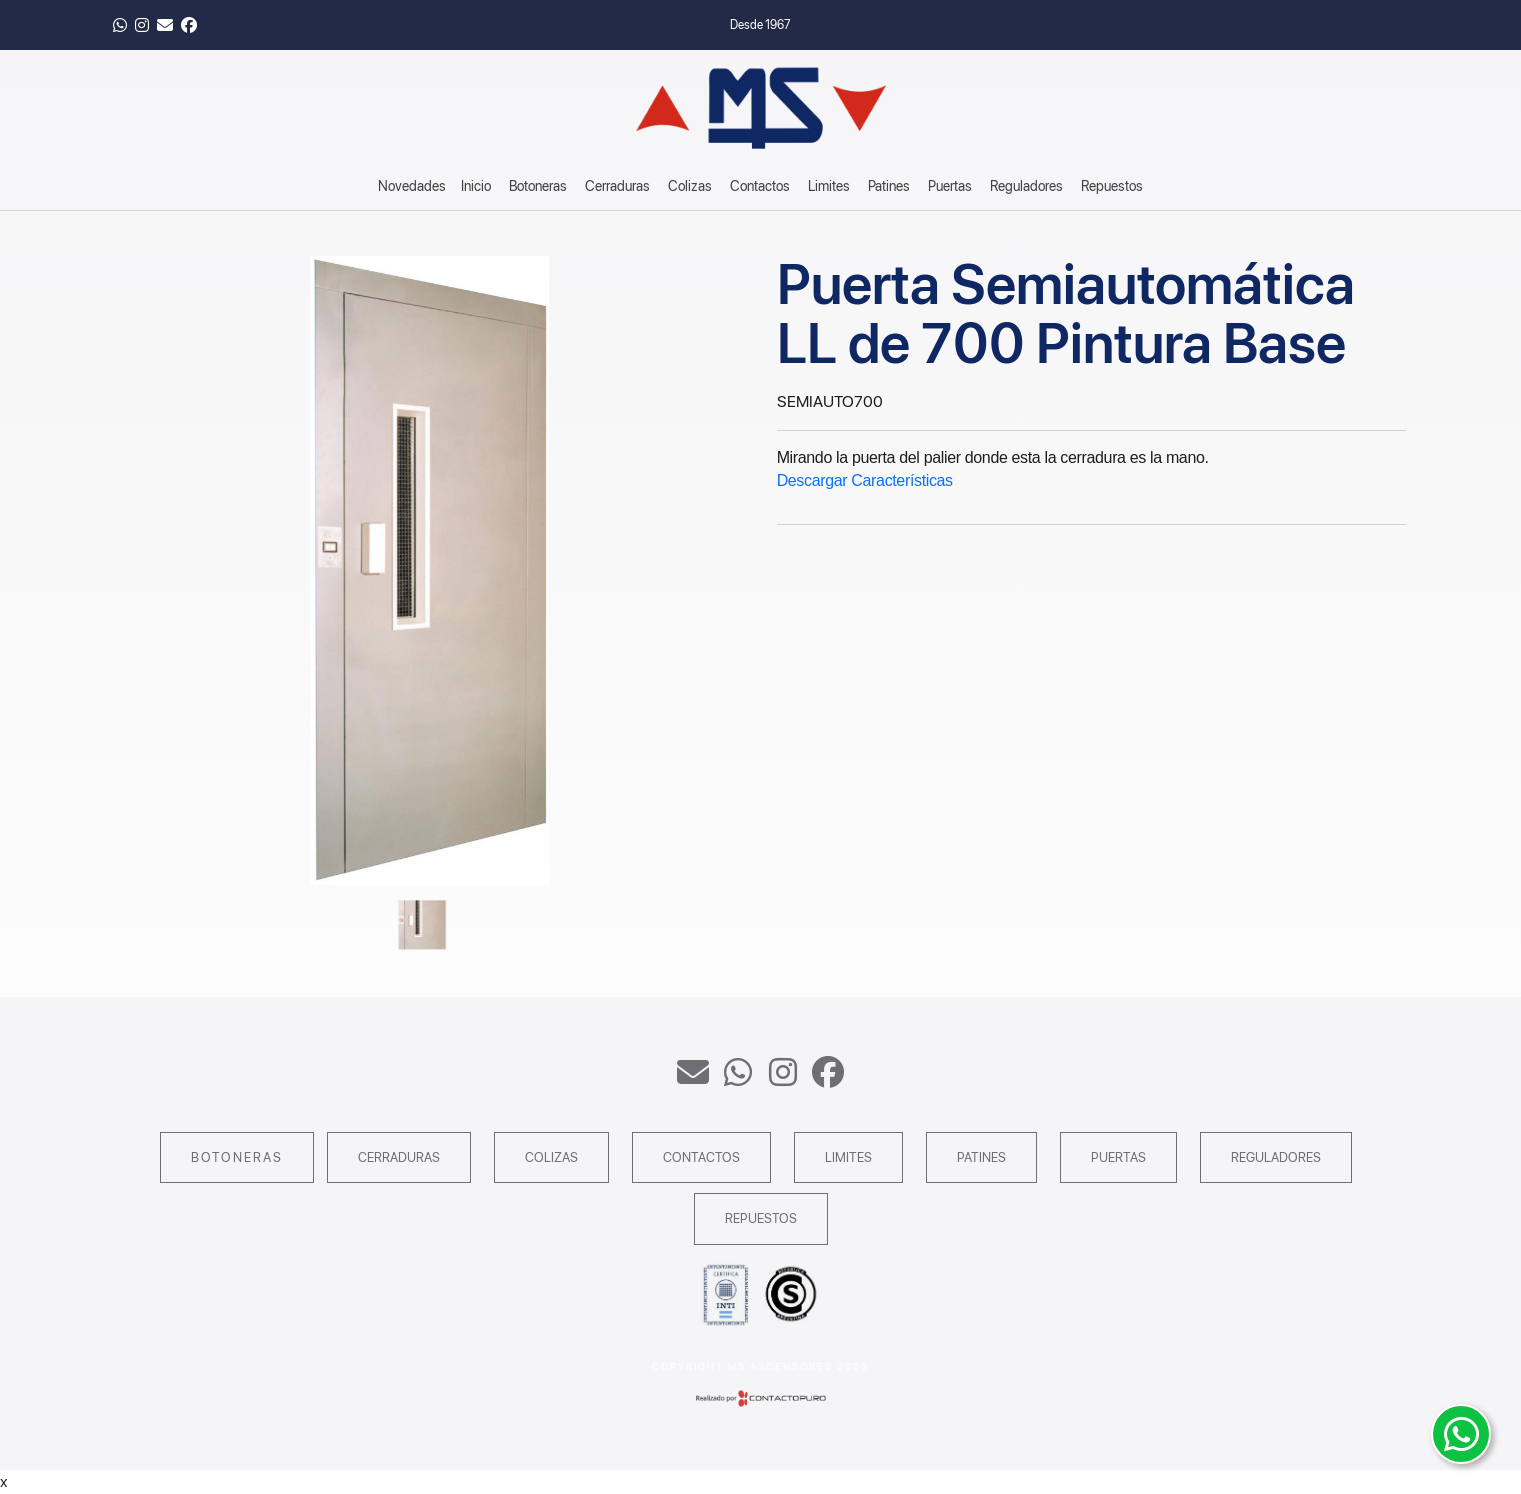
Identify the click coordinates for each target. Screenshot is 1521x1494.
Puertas (950, 186)
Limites (829, 186)
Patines (889, 186)
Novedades (412, 186)
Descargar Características (865, 480)
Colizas (690, 186)
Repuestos (1112, 186)
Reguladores (1026, 186)
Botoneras (538, 186)
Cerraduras (617, 186)
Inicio (476, 186)
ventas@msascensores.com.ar (693, 1072)
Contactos (760, 186)
